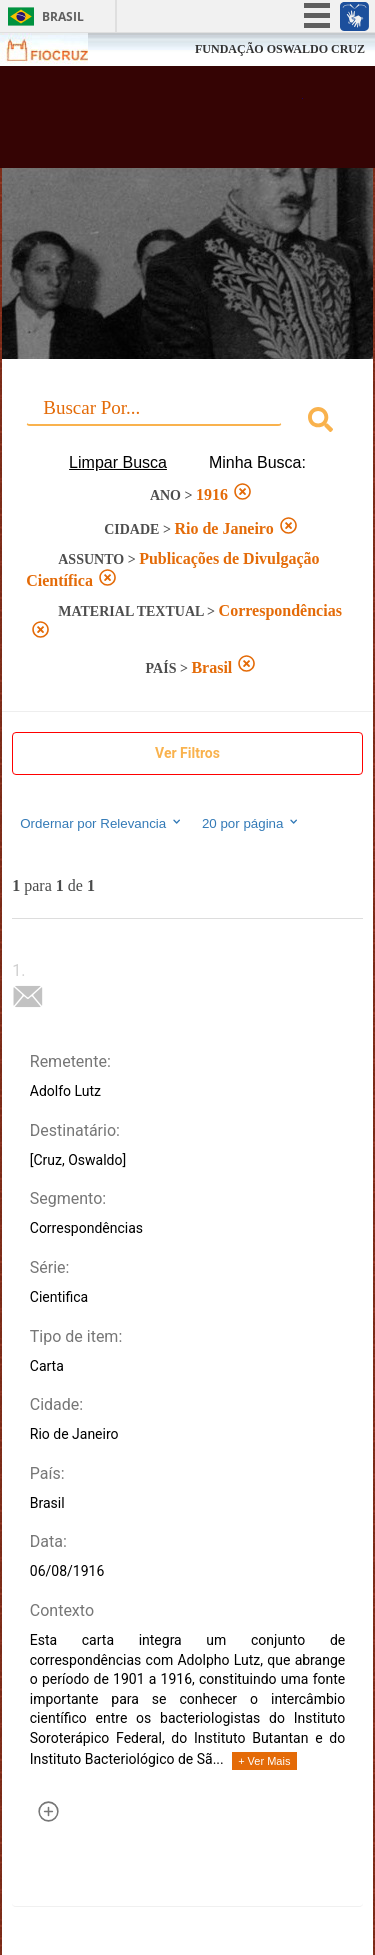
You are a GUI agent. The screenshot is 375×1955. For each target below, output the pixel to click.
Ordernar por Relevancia (101, 823)
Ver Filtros (187, 753)
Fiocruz (59, 49)
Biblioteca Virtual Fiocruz (160, 123)
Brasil (63, 16)
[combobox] (187, 422)
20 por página (251, 823)
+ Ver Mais (264, 1761)
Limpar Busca (118, 462)
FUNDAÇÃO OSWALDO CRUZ (280, 49)
